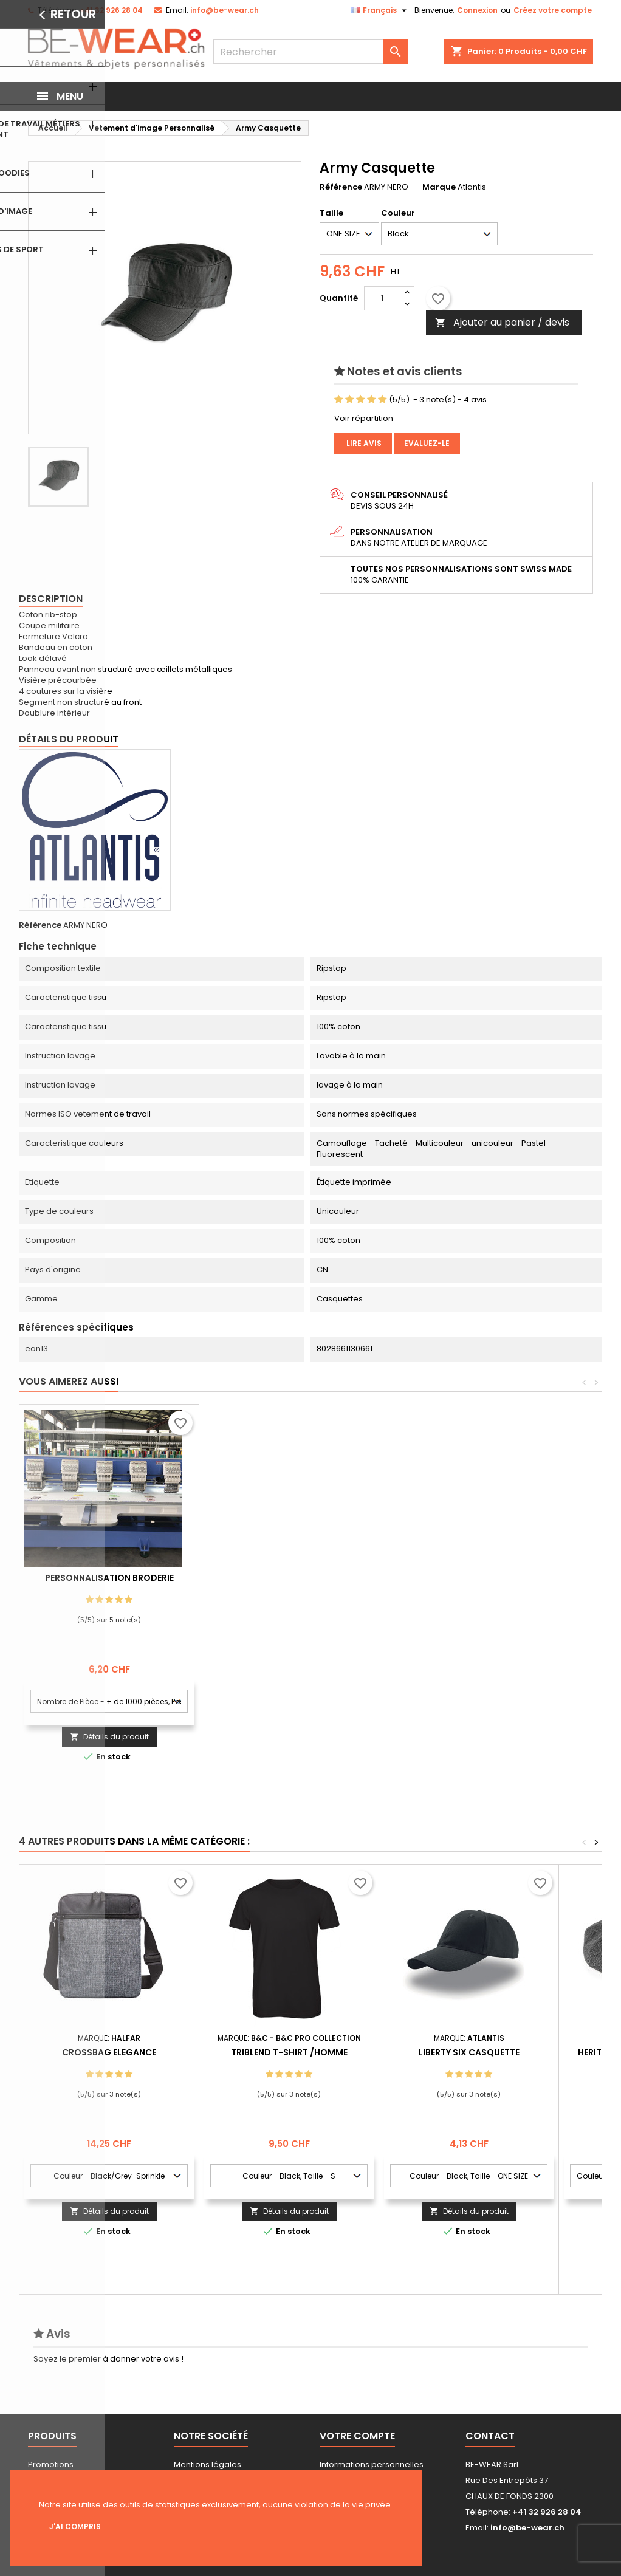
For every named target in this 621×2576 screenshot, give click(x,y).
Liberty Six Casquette (469, 2052)
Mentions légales (207, 2464)
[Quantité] (382, 298)
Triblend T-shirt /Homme (289, 2052)
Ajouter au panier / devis (502, 322)
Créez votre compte (552, 10)
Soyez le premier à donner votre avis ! (108, 2359)
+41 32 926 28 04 (111, 10)
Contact (490, 2436)
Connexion (477, 10)
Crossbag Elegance (109, 2052)
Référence (341, 187)
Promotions (51, 2464)
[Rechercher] (310, 51)
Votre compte (357, 2436)
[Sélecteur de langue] (380, 10)
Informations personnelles (372, 2464)
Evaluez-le (427, 443)
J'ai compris (75, 2526)
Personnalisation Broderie (289, 1578)
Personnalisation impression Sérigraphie (109, 1583)
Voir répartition (363, 418)
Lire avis (363, 443)
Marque (439, 187)
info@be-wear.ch (224, 10)
